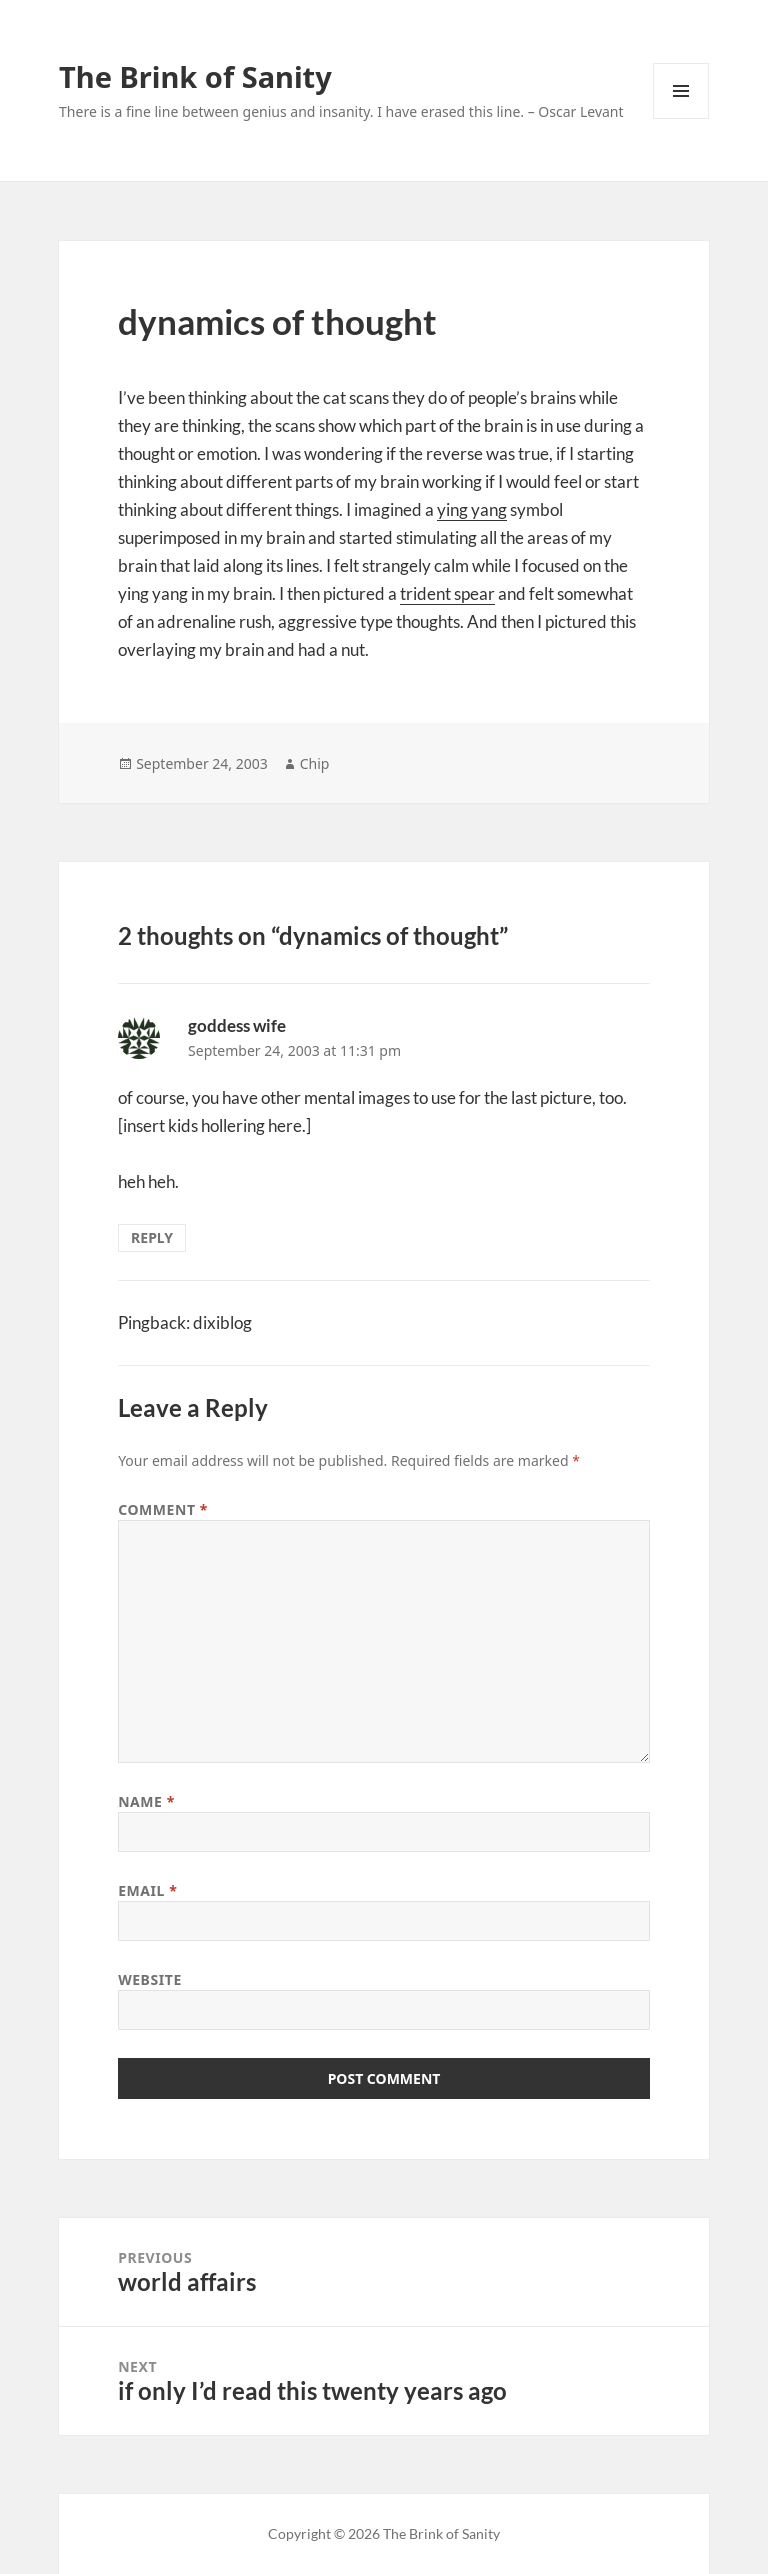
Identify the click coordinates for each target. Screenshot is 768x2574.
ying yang (472, 509)
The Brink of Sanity (195, 76)
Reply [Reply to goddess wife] (152, 1237)
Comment (163, 1509)
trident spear (447, 593)
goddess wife (237, 1025)
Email (147, 1890)
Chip (315, 763)
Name (146, 1801)
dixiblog (222, 1322)
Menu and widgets (681, 118)
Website (150, 1979)
